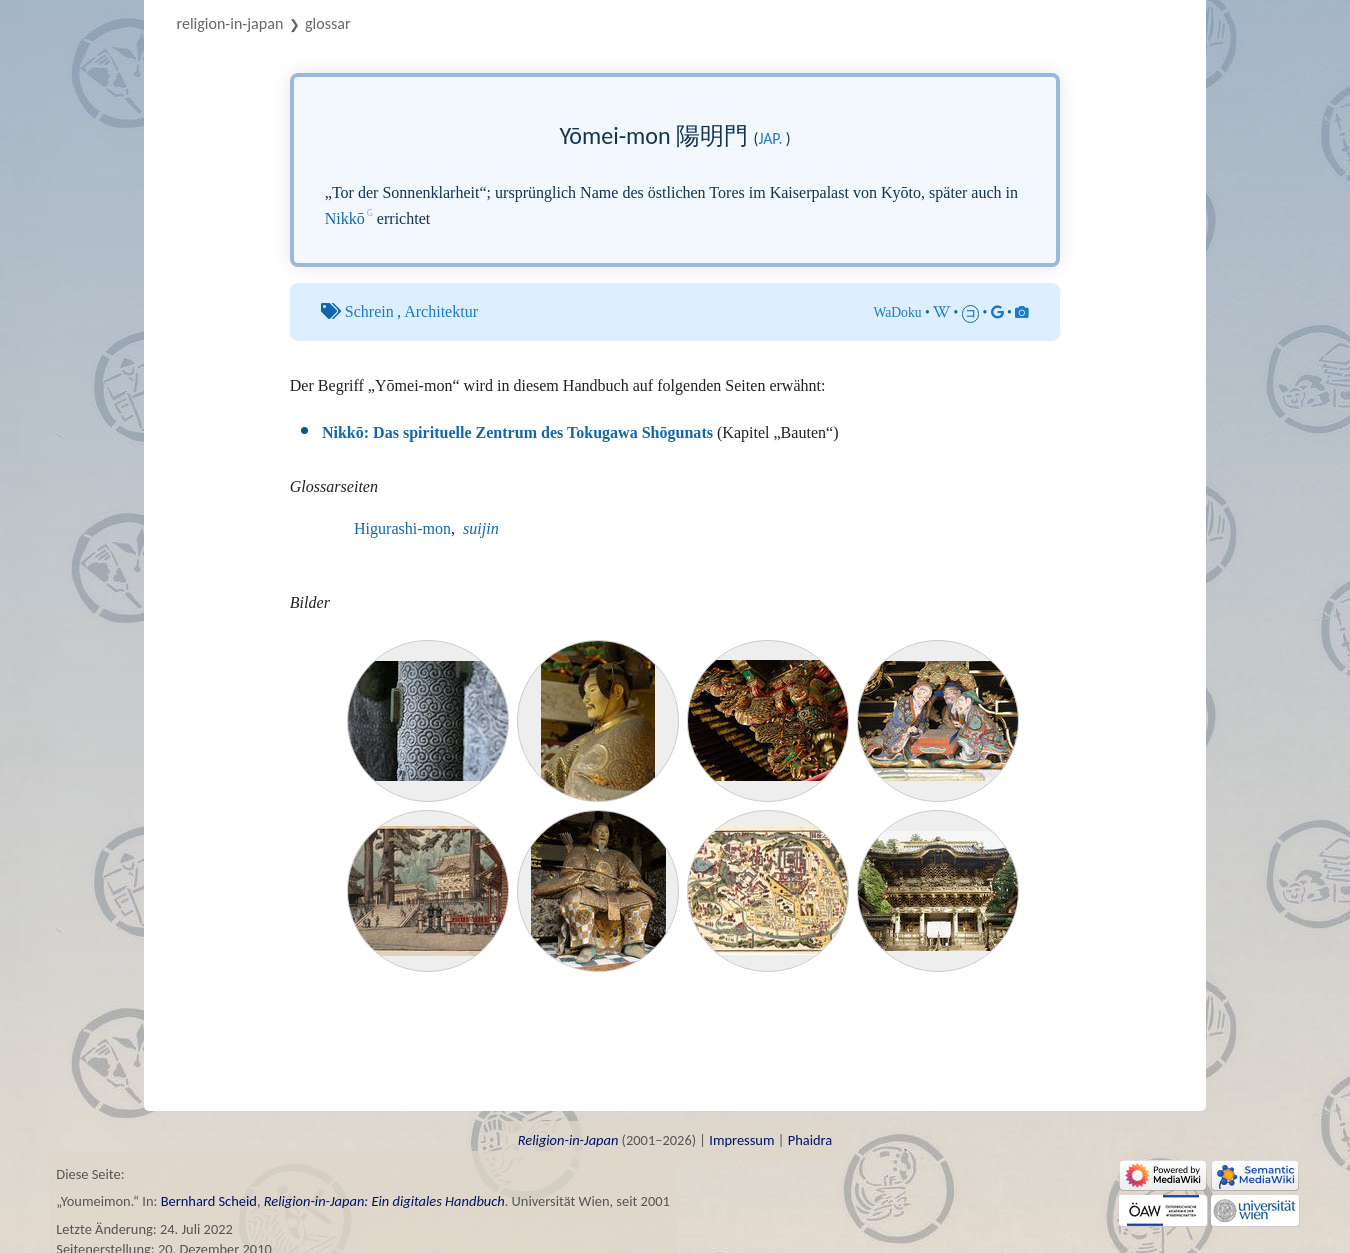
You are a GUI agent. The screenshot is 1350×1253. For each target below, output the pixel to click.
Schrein (369, 311)
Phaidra (810, 1140)
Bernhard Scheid (209, 1201)
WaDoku (897, 312)
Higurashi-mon (402, 528)
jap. (770, 138)
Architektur (441, 311)
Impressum (741, 1140)
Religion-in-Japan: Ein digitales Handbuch (384, 1201)
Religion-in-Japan (230, 23)
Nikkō (345, 218)
